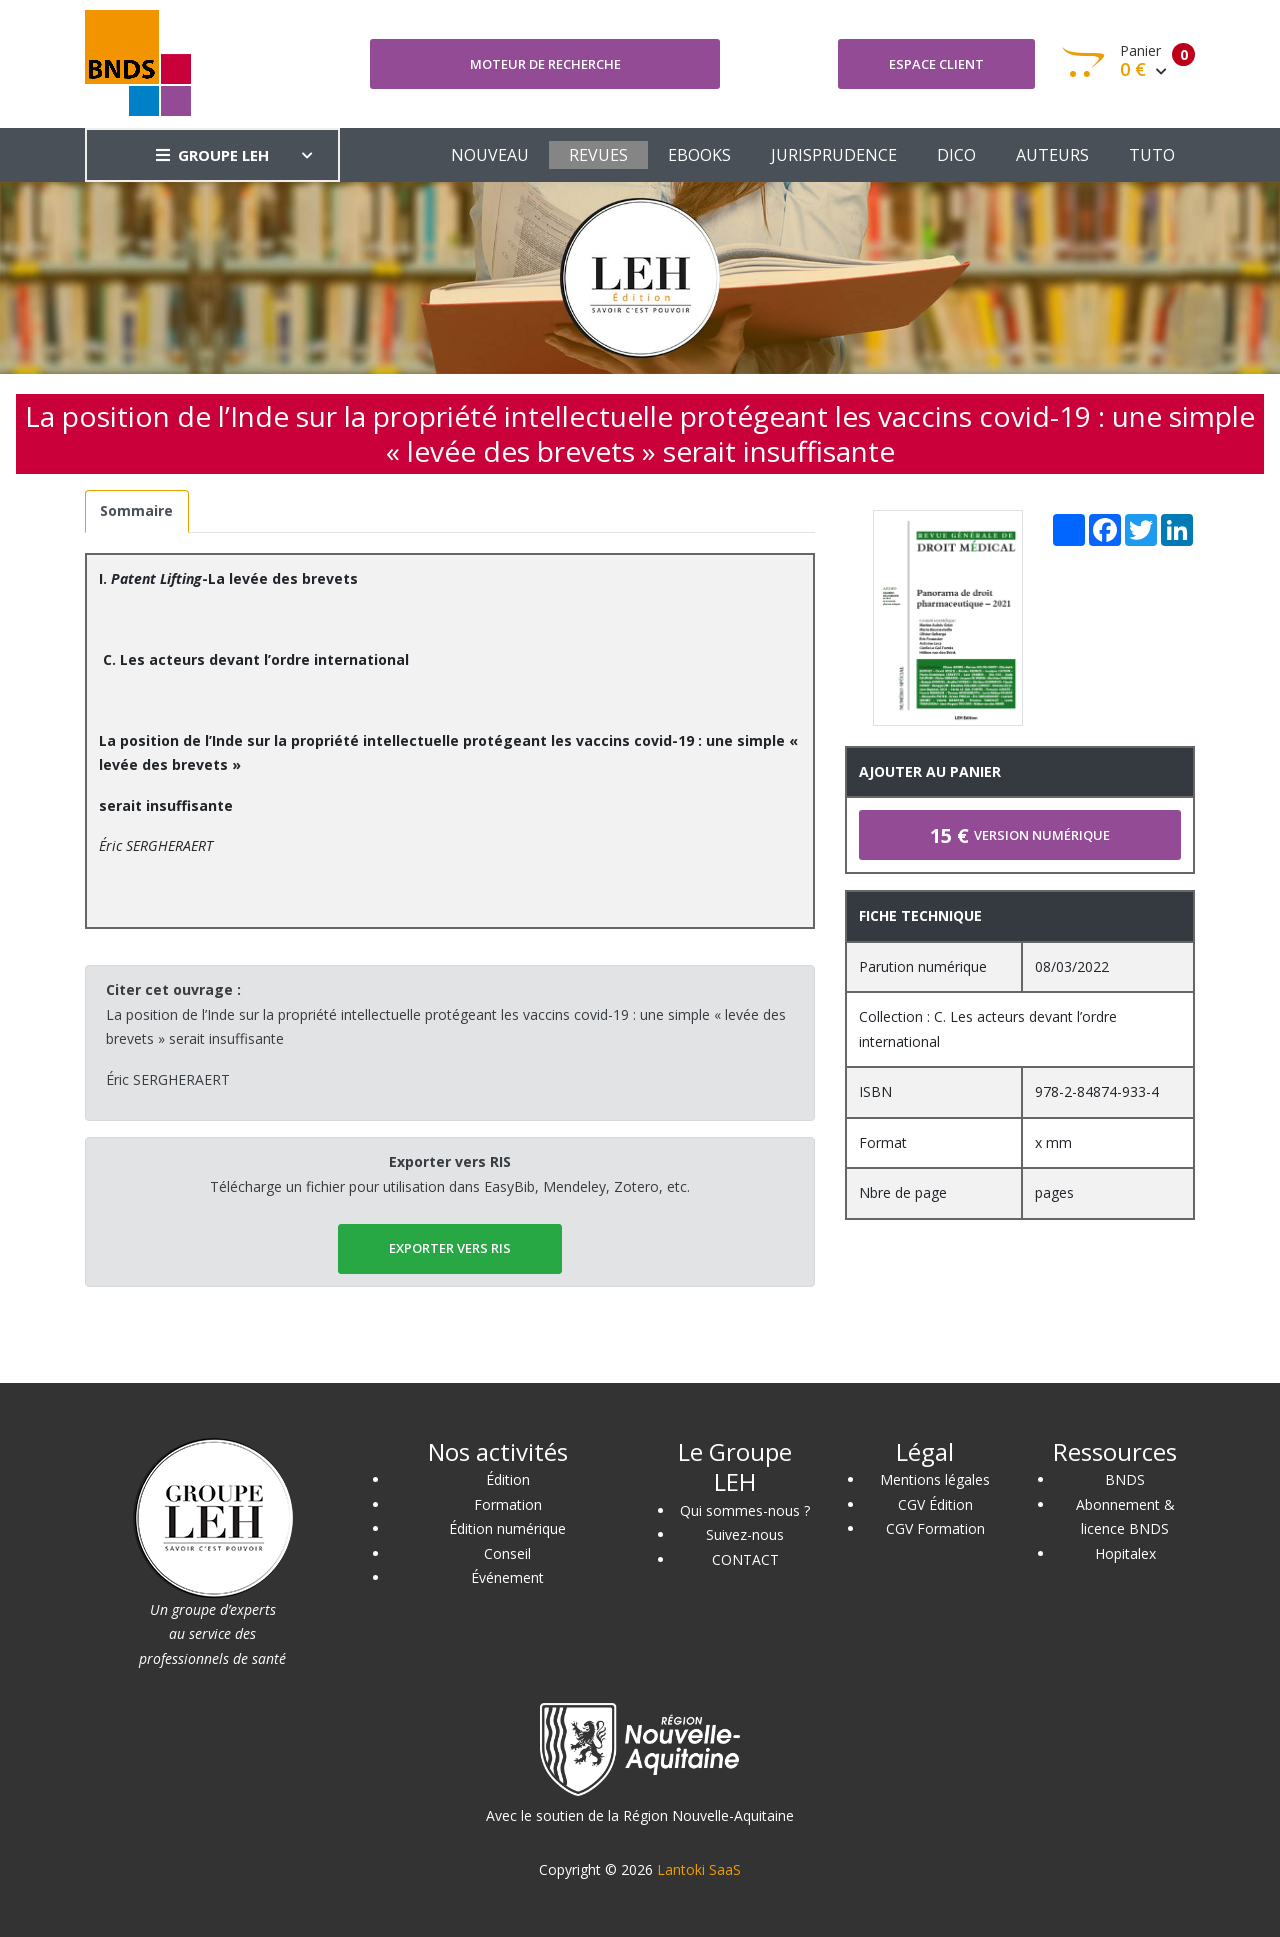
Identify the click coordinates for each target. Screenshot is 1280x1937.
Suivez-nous (745, 1534)
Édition (508, 1479)
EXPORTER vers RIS (450, 1248)
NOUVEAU (490, 155)
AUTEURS (1052, 155)
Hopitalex (1125, 1553)
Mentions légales (935, 1479)
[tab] (137, 511)
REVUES (598, 155)
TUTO (1152, 155)
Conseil (507, 1553)
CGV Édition (935, 1504)
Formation (508, 1504)
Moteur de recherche (545, 64)
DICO (956, 155)
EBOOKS (699, 155)
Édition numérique (507, 1528)
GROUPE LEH (212, 155)
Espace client (936, 64)
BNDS (1125, 1479)
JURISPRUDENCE (834, 155)
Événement (507, 1577)
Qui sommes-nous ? (745, 1510)
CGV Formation (935, 1528)
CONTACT (745, 1559)
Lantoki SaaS (699, 1869)
